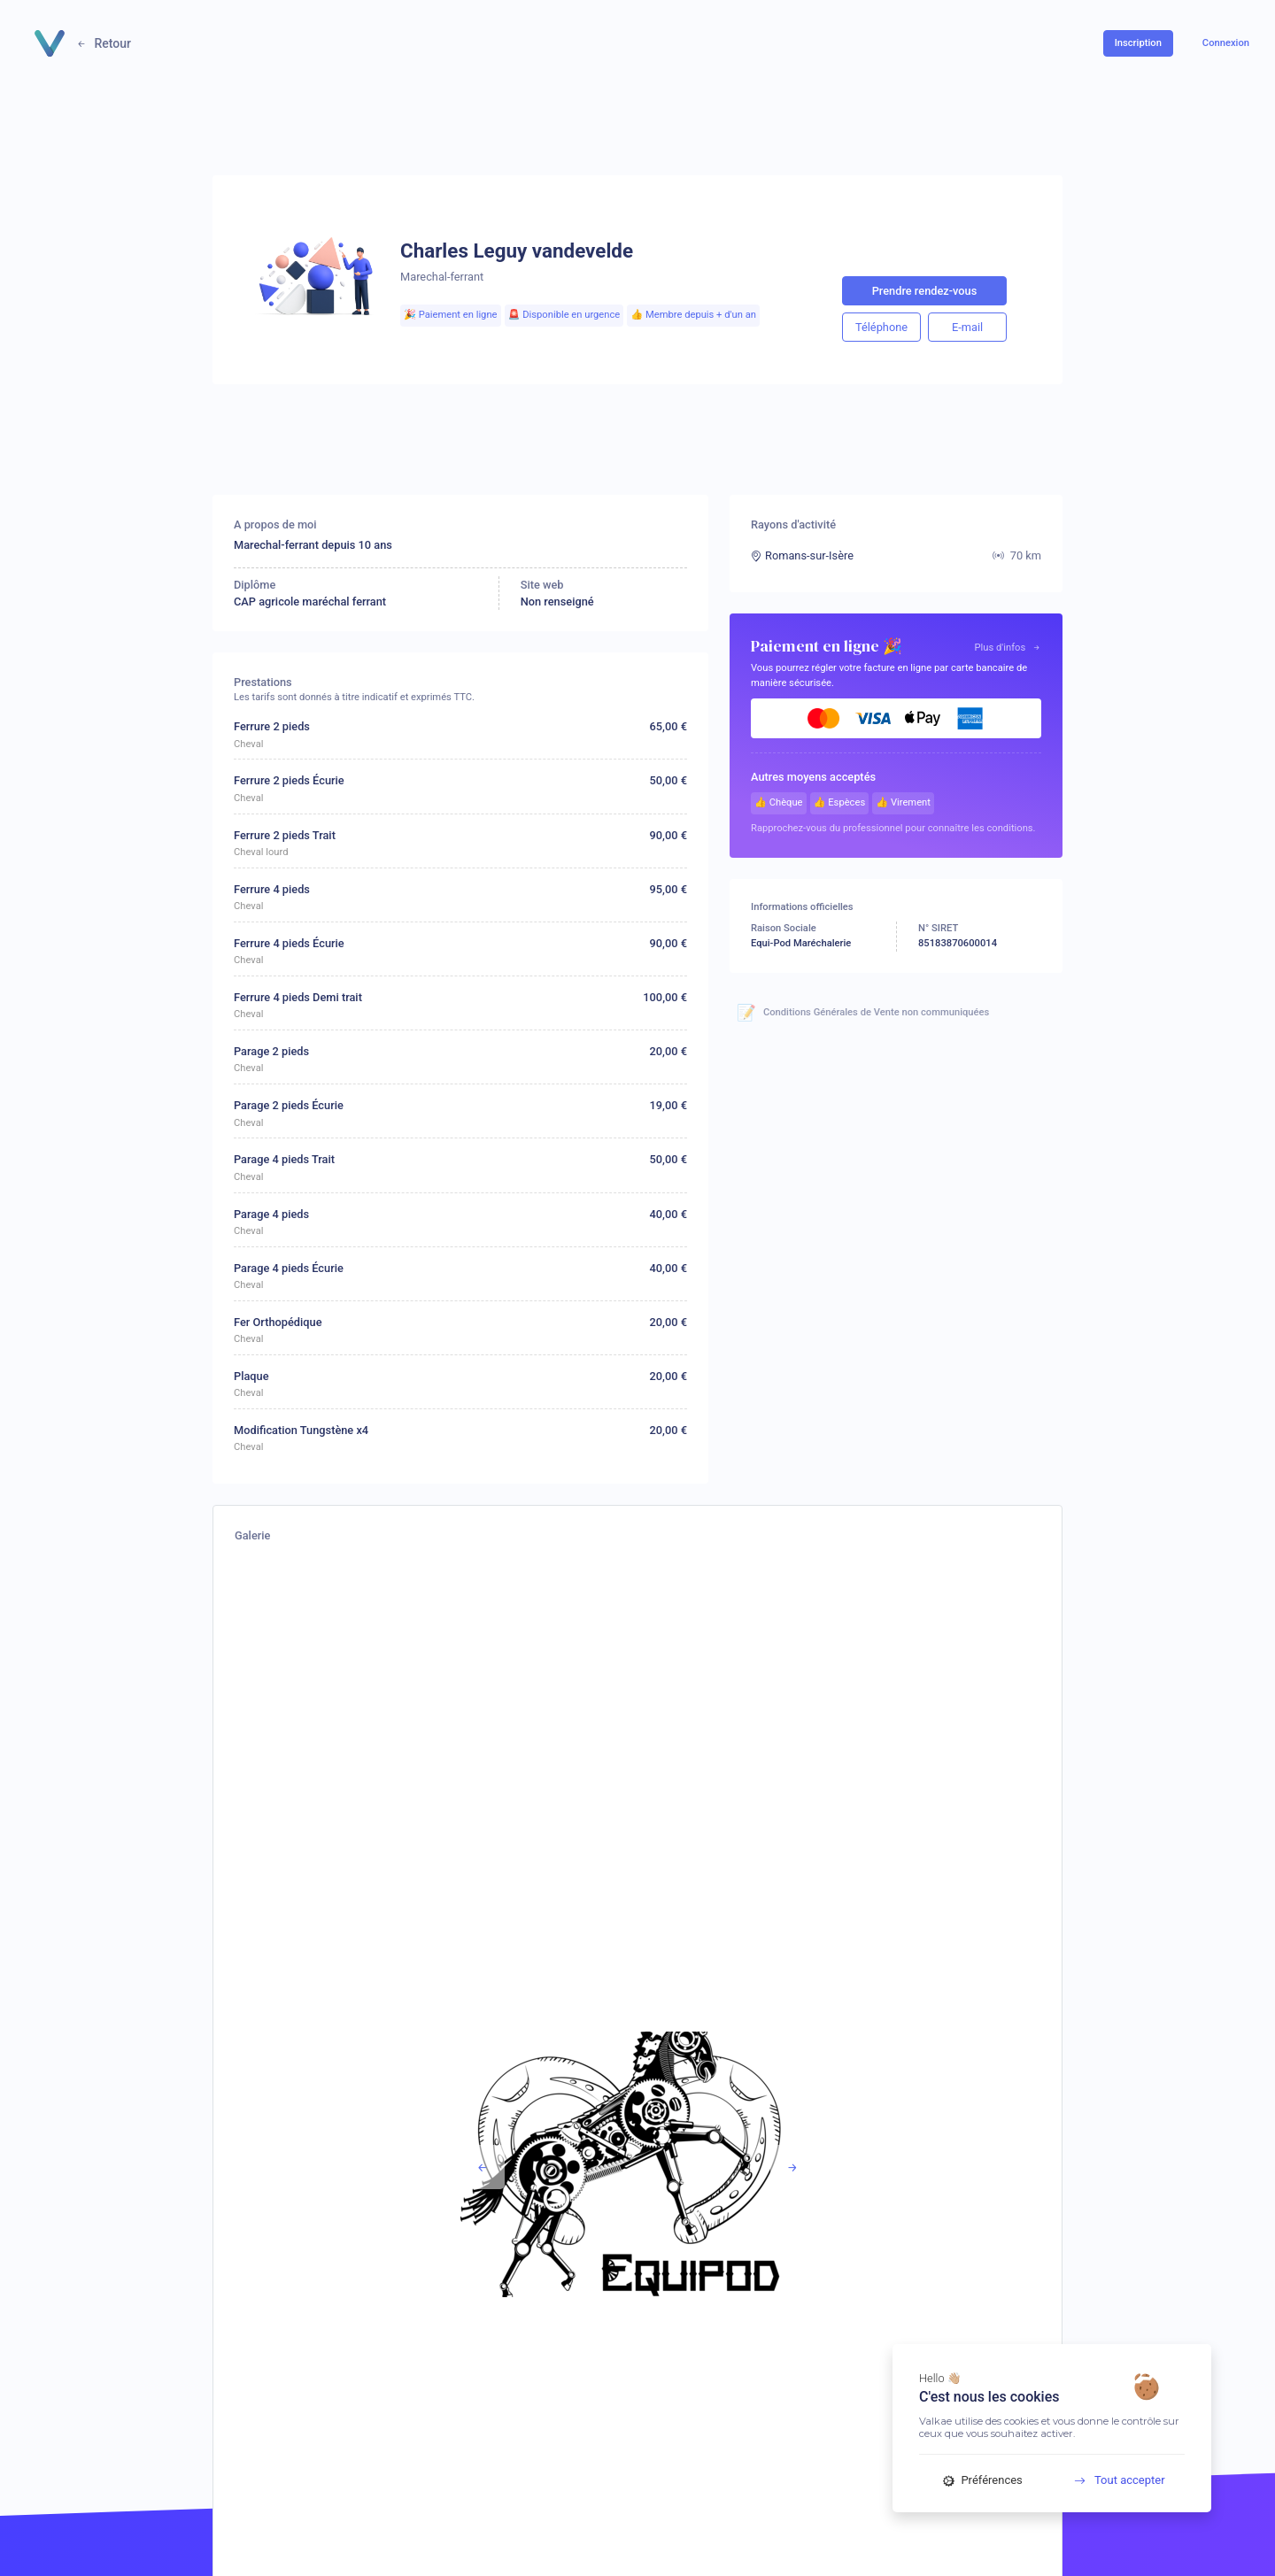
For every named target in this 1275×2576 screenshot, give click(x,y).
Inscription (1138, 43)
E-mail (967, 327)
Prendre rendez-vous (925, 290)
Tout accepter (1113, 2480)
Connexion (1225, 43)
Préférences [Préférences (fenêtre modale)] (983, 2480)
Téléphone (881, 327)
